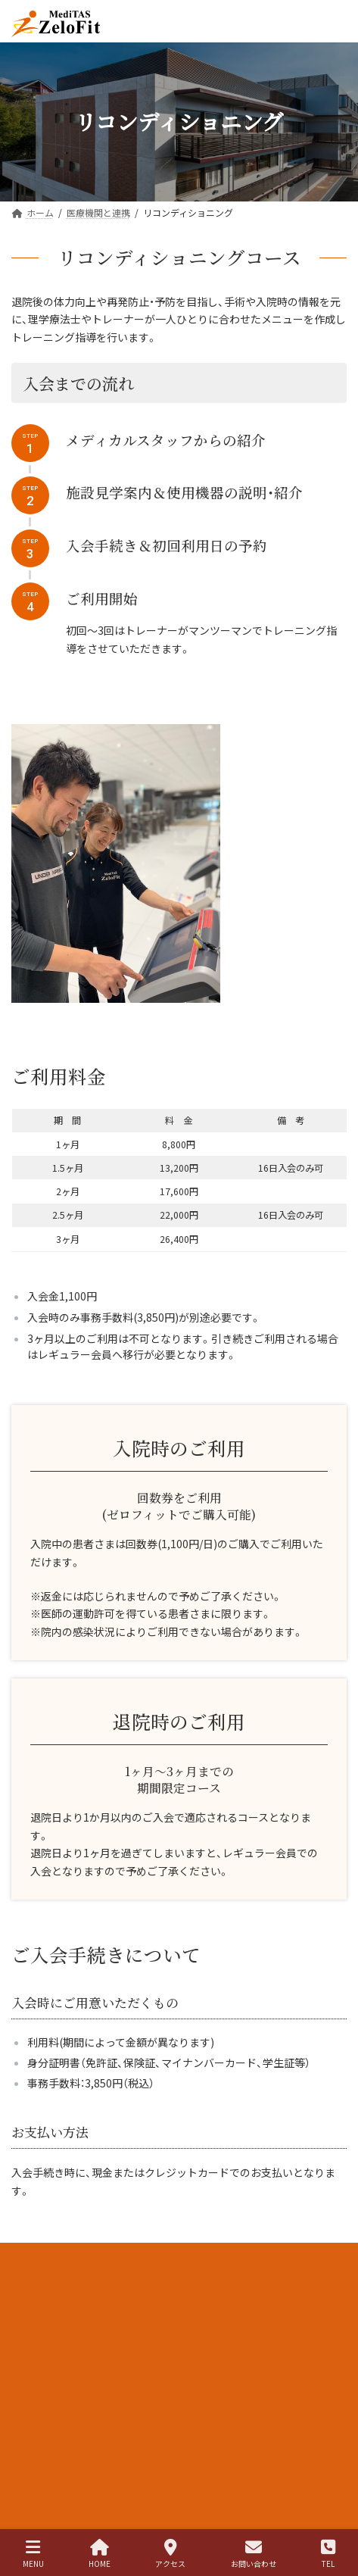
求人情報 (29, 2256)
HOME (100, 2553)
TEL (328, 2553)
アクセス (170, 2553)
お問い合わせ (253, 2553)
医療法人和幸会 (43, 2284)
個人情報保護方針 (47, 2312)
